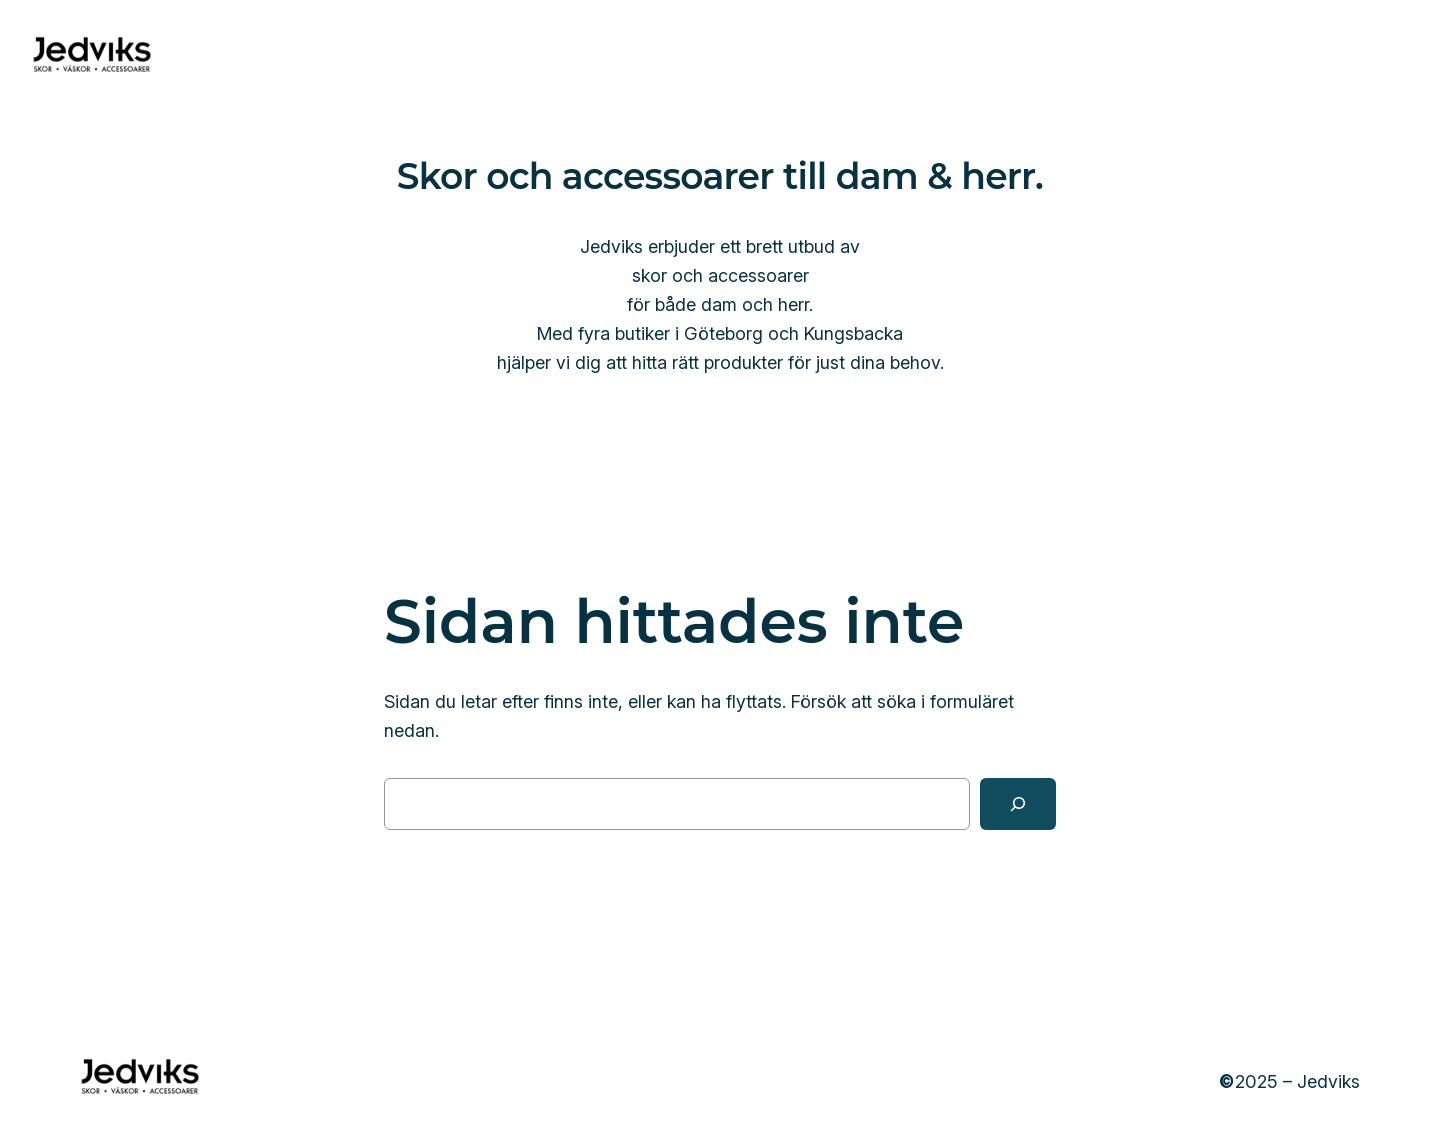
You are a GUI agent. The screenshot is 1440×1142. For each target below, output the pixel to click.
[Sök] (1018, 804)
